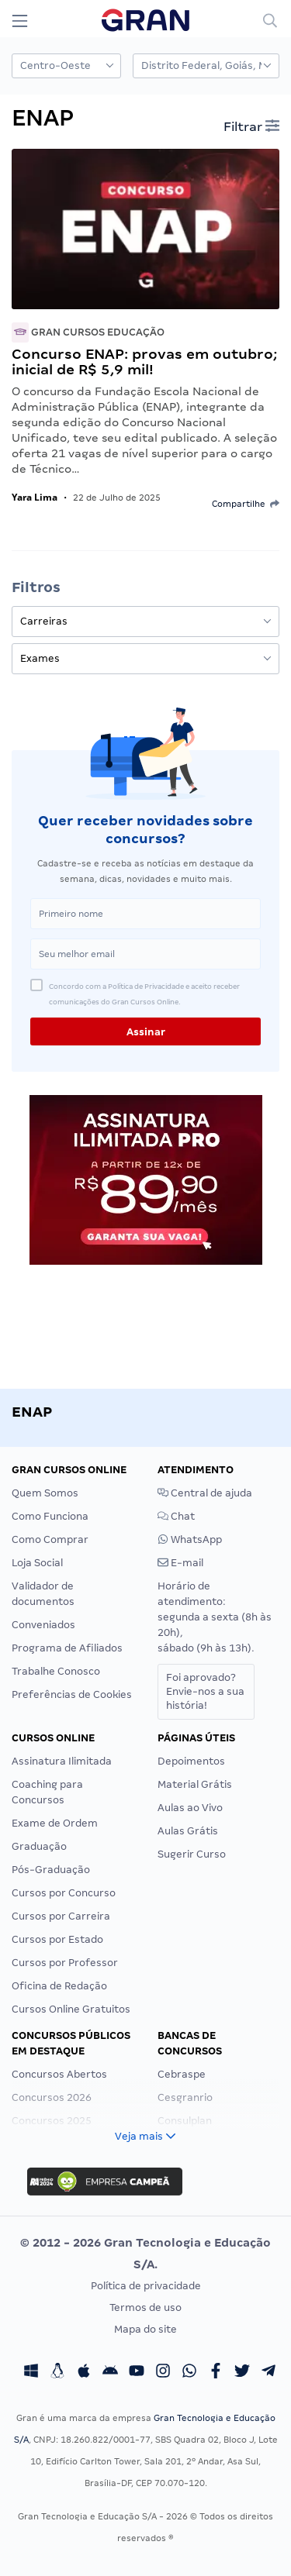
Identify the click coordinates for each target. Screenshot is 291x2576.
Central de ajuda (205, 1493)
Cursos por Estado (57, 1939)
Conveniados (43, 1625)
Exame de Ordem (55, 1823)
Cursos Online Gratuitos (71, 2009)
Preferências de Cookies (72, 1694)
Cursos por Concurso (64, 1893)
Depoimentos (191, 1761)
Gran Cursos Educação (88, 332)
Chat (176, 1516)
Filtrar (251, 126)
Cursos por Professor (65, 1962)
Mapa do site (145, 2329)
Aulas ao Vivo (190, 1807)
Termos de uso (145, 2307)
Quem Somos (45, 1493)
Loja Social (37, 1563)
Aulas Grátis (188, 1831)
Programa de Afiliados (67, 1648)
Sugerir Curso (192, 1854)
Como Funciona (50, 1516)
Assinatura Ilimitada (62, 1761)
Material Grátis (195, 1784)
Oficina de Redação (59, 1986)
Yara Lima (34, 497)
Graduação (39, 1846)
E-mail (180, 1563)
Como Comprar (50, 1539)
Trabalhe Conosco (56, 1671)
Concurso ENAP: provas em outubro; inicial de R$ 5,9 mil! (144, 361)
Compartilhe (245, 504)
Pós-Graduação (51, 1869)
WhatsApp (190, 1539)
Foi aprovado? (205, 1691)
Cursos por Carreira (61, 1916)
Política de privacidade (146, 2286)
